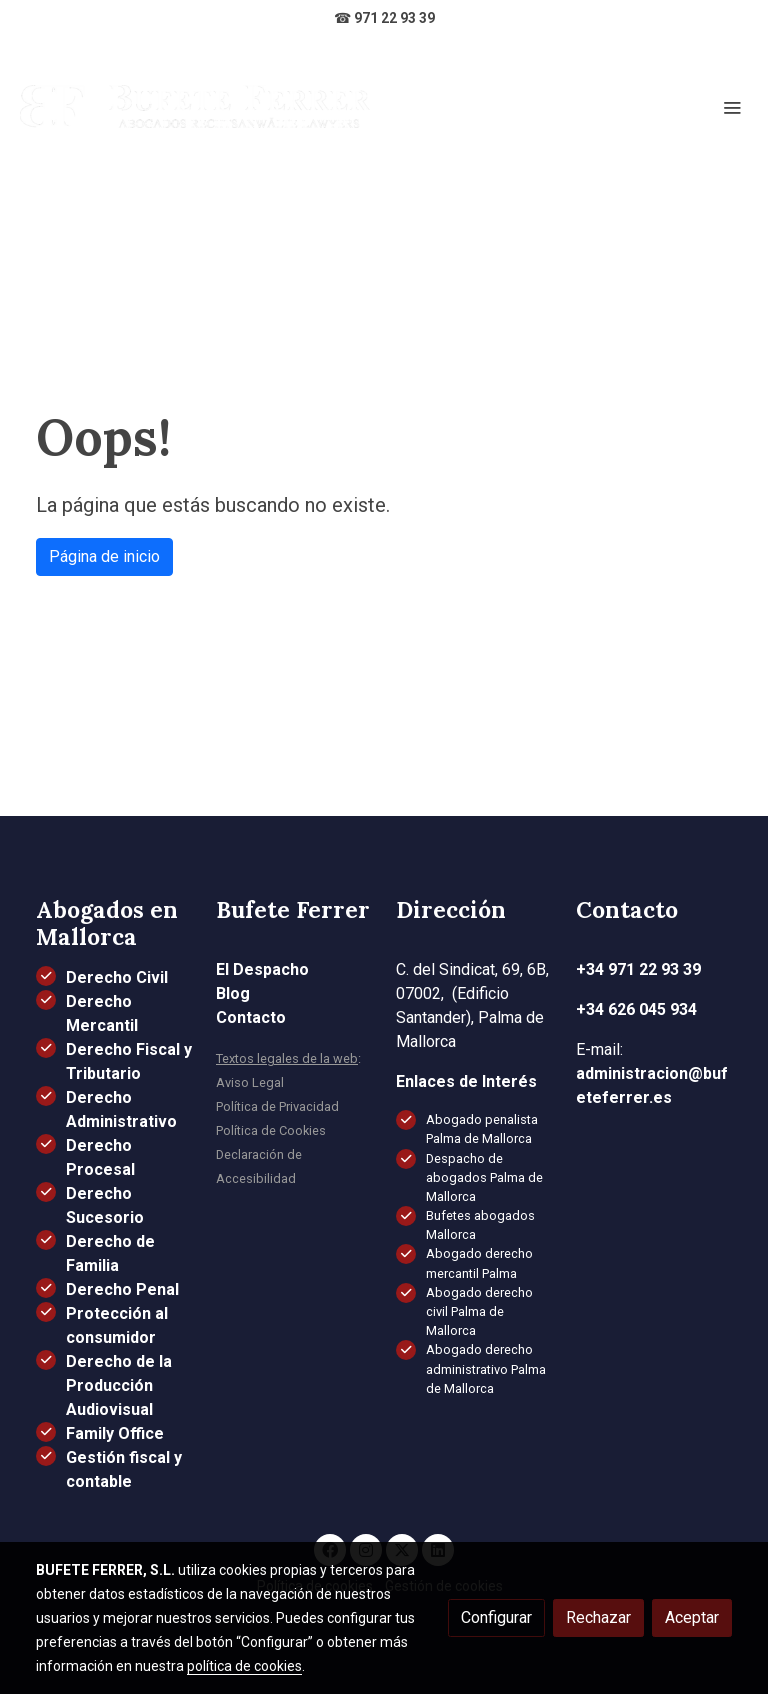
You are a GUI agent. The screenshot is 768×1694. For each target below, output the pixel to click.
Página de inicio (104, 556)
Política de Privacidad (277, 1106)
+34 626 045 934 (636, 1009)
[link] (195, 106)
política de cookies (244, 1666)
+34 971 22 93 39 (638, 969)
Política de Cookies (271, 1130)
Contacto (251, 1017)
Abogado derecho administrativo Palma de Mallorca (486, 1368)
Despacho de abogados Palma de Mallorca (484, 1177)
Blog (233, 993)
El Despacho (262, 969)
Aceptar (692, 1617)
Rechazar (598, 1617)
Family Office (115, 1433)
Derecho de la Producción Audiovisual (119, 1385)
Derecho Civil (117, 977)
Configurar (496, 1617)
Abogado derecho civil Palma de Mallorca (479, 1311)
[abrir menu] (732, 107)
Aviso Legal (250, 1082)
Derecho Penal (122, 1289)
